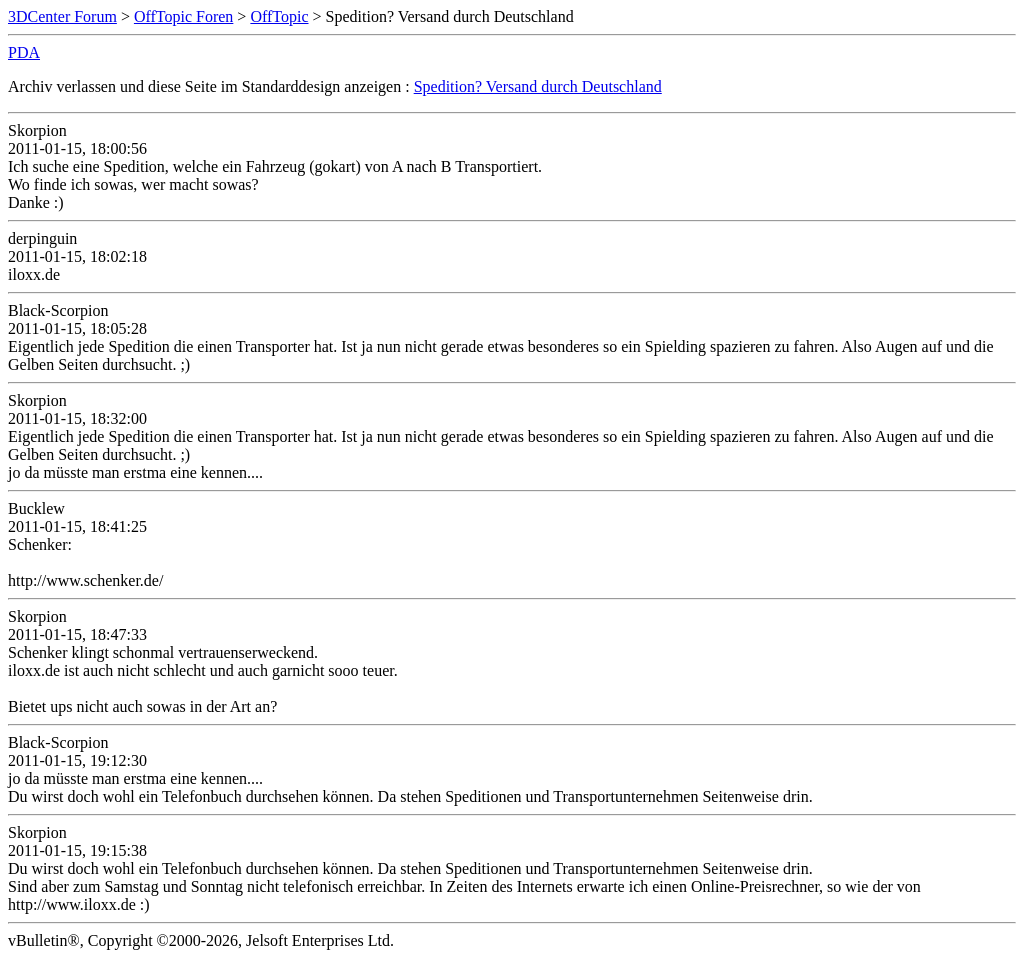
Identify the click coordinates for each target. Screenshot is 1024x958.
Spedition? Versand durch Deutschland (538, 86)
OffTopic (279, 16)
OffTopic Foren (183, 16)
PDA (24, 52)
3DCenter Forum (62, 16)
